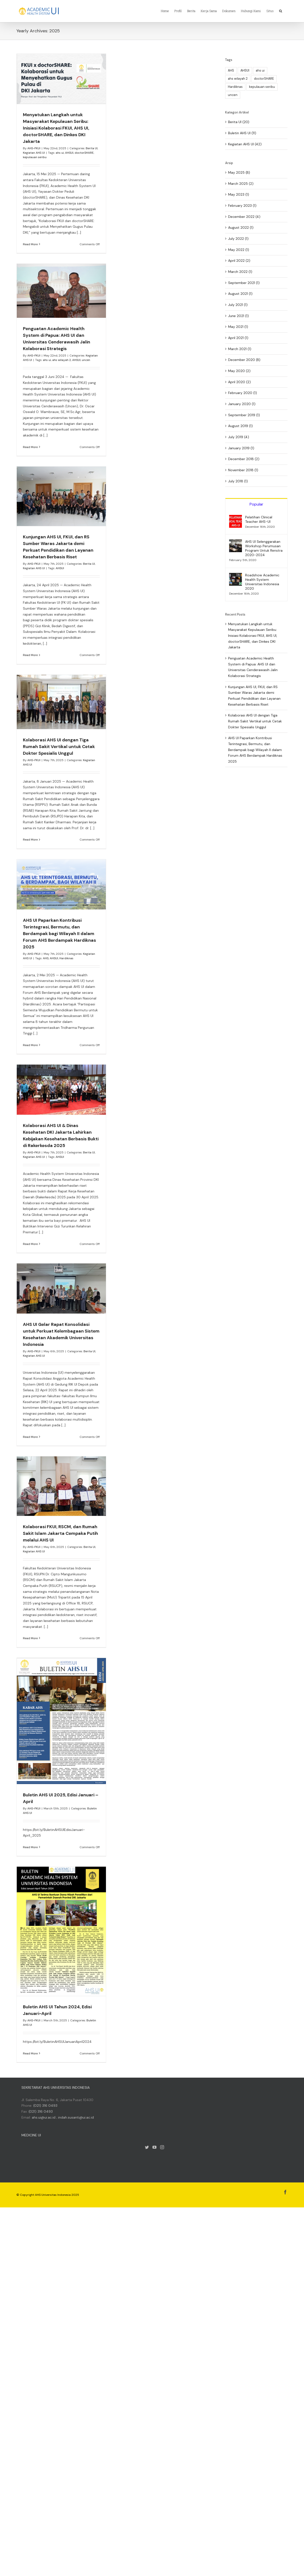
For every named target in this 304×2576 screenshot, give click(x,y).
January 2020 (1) (241, 404)
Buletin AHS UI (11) (242, 133)
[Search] (280, 10)
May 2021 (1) (238, 326)
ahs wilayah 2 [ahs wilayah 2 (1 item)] (238, 79)
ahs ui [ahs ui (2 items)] (260, 71)
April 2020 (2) (239, 382)
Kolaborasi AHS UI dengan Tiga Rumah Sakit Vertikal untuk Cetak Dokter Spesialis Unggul (59, 746)
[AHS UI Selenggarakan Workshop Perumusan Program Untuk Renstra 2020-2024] (235, 542)
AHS (46, 958)
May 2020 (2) (239, 371)
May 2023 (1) (238, 194)
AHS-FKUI (33, 148)
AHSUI (69, 153)
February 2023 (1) (242, 205)
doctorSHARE (84, 153)
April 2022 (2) (239, 260)
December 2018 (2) (243, 459)
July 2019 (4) (238, 437)
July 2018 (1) (238, 481)
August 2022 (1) (240, 227)
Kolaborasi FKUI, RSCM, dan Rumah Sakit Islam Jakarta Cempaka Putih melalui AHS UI (60, 1533)
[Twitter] (147, 2147)
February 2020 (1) (242, 393)
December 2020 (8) (244, 359)
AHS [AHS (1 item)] (231, 71)
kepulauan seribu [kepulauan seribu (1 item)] (262, 87)
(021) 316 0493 (45, 2105)
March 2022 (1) (240, 271)
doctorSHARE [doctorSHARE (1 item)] (264, 79)
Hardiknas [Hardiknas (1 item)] (235, 87)
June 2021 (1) (238, 316)
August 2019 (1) (240, 426)
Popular (256, 504)
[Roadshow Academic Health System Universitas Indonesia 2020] (235, 575)
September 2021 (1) (244, 283)
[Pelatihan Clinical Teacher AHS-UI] (235, 517)
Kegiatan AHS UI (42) (245, 144)
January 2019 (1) (241, 448)
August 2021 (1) (240, 293)
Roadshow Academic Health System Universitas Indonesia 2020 (262, 582)
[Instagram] (162, 2147)
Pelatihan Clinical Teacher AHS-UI (258, 519)
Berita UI (92, 148)
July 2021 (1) (238, 304)
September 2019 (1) (244, 415)
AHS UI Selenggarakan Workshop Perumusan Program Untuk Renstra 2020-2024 (264, 548)
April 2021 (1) (238, 338)
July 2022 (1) (238, 238)
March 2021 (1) (239, 349)
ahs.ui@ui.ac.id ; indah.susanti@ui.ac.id (63, 2117)
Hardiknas (66, 958)
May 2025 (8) (239, 172)
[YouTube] (154, 2147)
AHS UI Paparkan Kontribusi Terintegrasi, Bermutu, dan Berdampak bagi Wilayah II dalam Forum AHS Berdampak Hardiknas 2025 (59, 933)
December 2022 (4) (244, 216)
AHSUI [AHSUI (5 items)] (244, 71)
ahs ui (60, 153)
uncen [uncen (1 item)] (232, 95)
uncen (86, 360)
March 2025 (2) (240, 183)
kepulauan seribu (35, 157)
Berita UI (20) (238, 122)
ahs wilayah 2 (61, 360)
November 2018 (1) (243, 470)
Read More (30, 244)
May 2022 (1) (238, 249)
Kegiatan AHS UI (34, 153)
